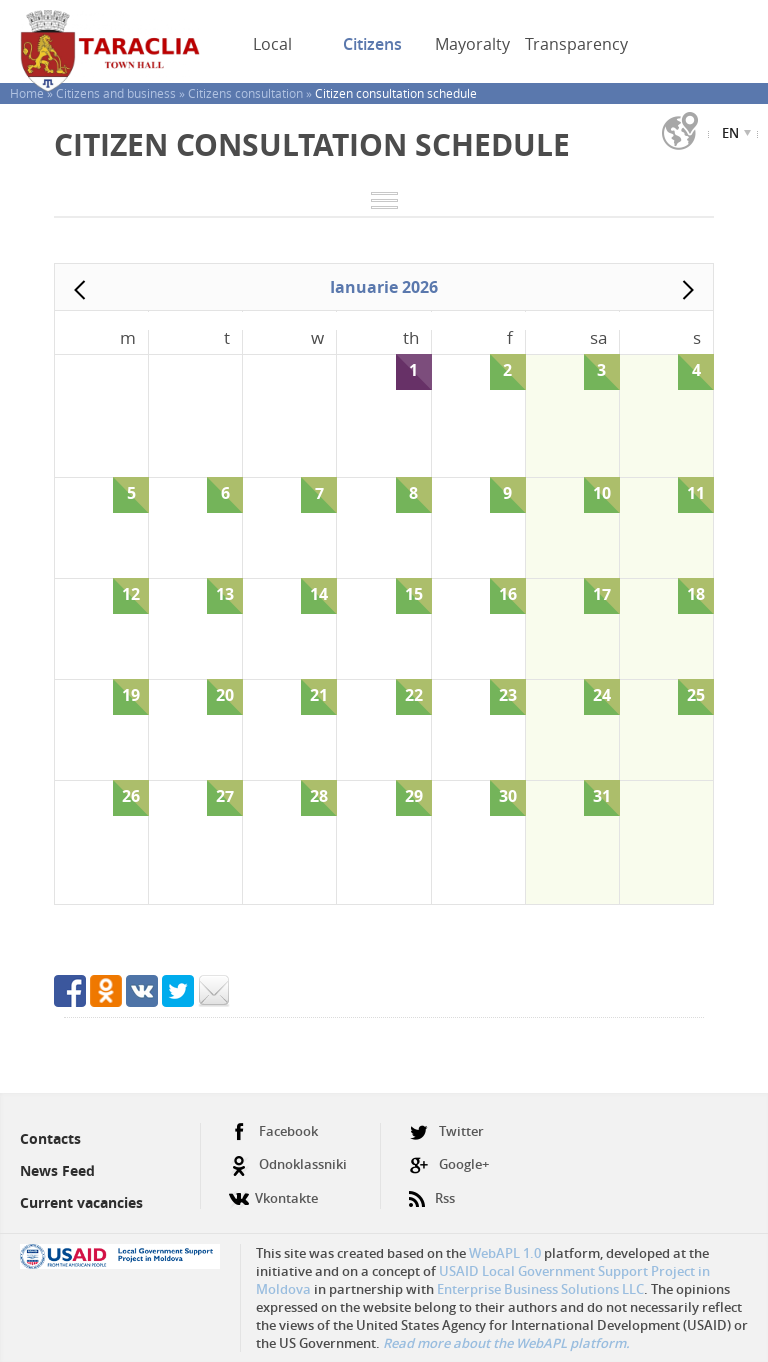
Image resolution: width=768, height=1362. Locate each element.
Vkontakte (273, 1190)
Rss (432, 1190)
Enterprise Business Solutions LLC (540, 1289)
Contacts (50, 1138)
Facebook (273, 1131)
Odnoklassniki (288, 1164)
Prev (80, 290)
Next (688, 290)
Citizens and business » (122, 93)
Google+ (449, 1164)
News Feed (57, 1170)
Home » (33, 93)
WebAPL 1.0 (505, 1253)
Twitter (446, 1131)
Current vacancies (81, 1202)
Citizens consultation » (251, 93)
